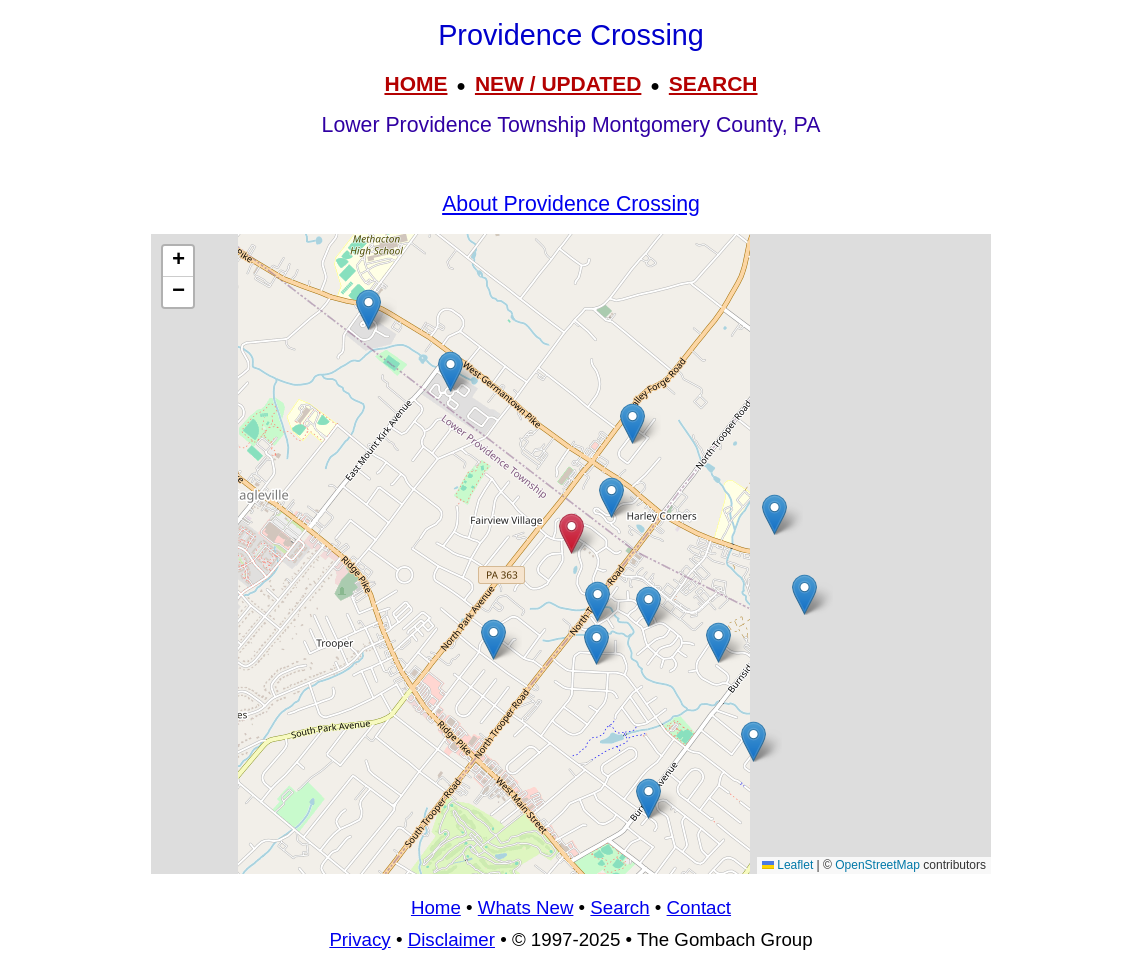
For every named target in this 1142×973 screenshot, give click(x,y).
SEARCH (713, 83)
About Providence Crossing (571, 204)
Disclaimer (451, 939)
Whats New (526, 907)
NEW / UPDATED (558, 83)
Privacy (359, 939)
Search (619, 907)
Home (436, 907)
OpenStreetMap (877, 865)
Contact (699, 907)
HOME (415, 83)
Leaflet (787, 865)
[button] (450, 371)
